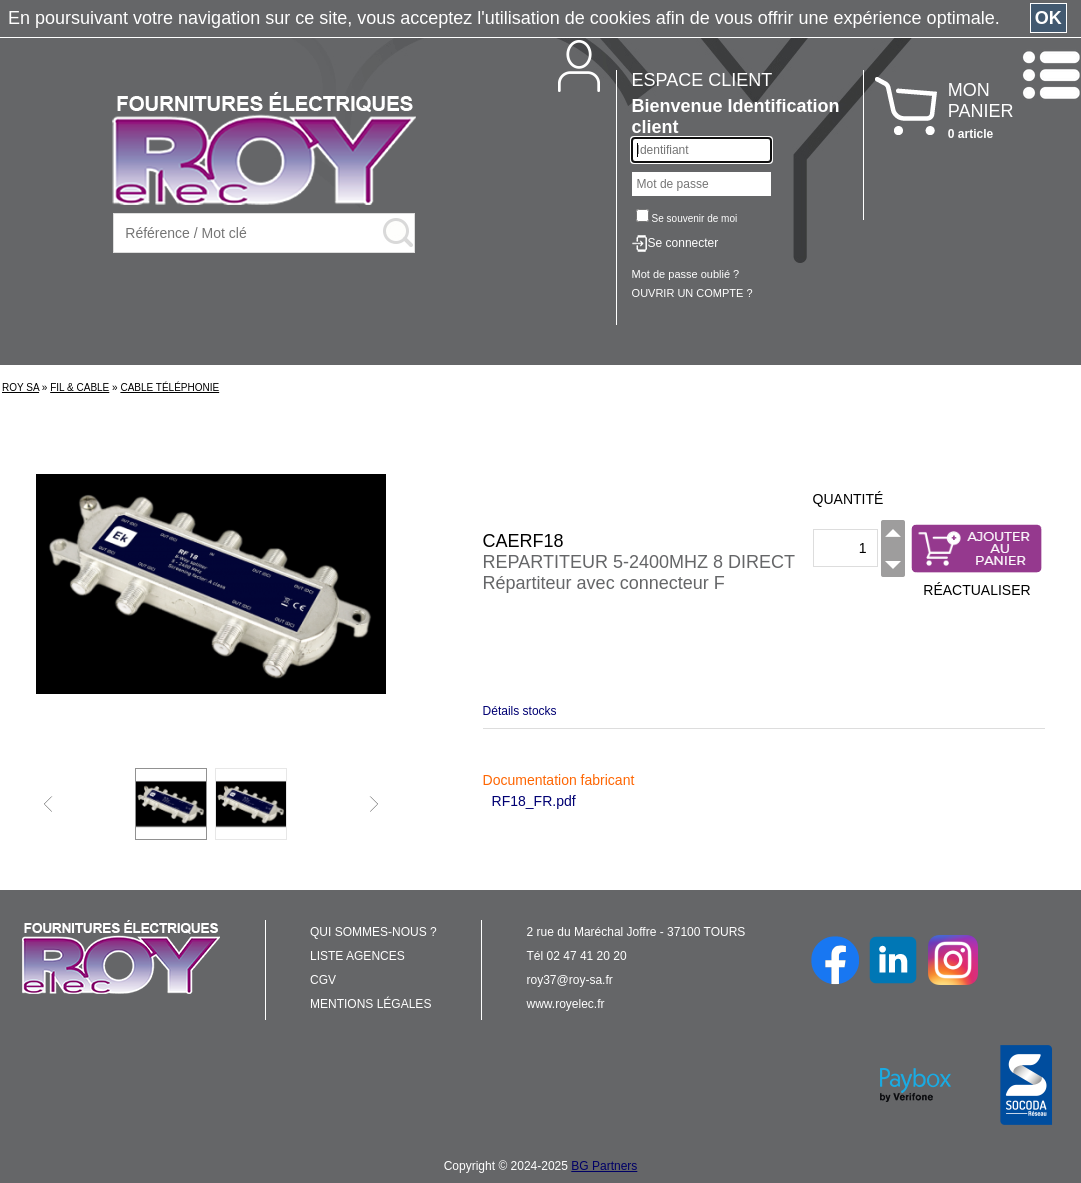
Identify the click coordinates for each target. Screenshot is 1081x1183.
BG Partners (604, 1166)
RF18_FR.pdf (534, 801)
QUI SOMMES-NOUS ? (373, 932)
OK (1048, 18)
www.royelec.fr (566, 1004)
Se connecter (683, 243)
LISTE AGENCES (357, 956)
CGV (323, 980)
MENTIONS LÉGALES (370, 1004)
